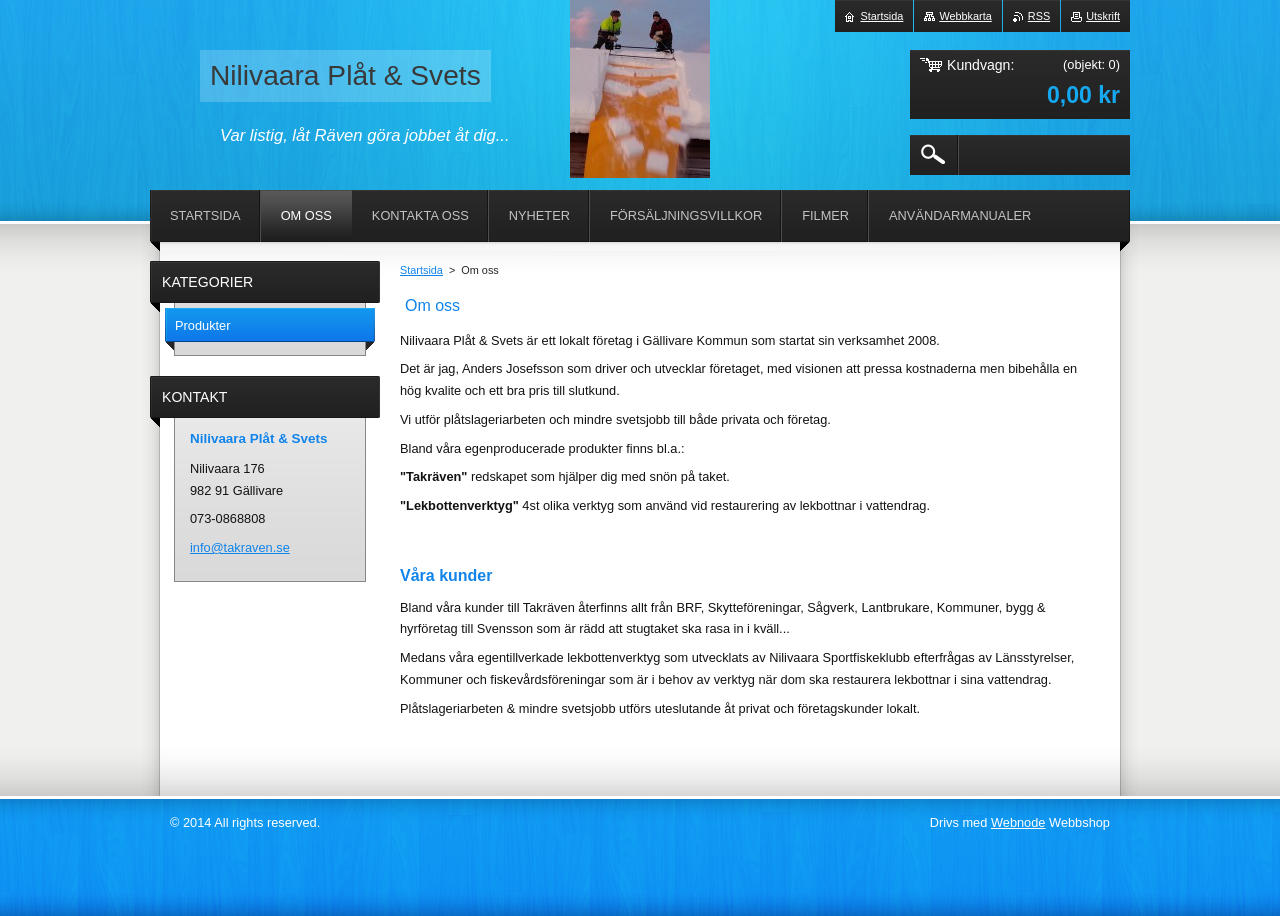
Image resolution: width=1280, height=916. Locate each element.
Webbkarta (965, 16)
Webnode (1018, 822)
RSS (1039, 16)
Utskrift (1103, 16)
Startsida (421, 270)
